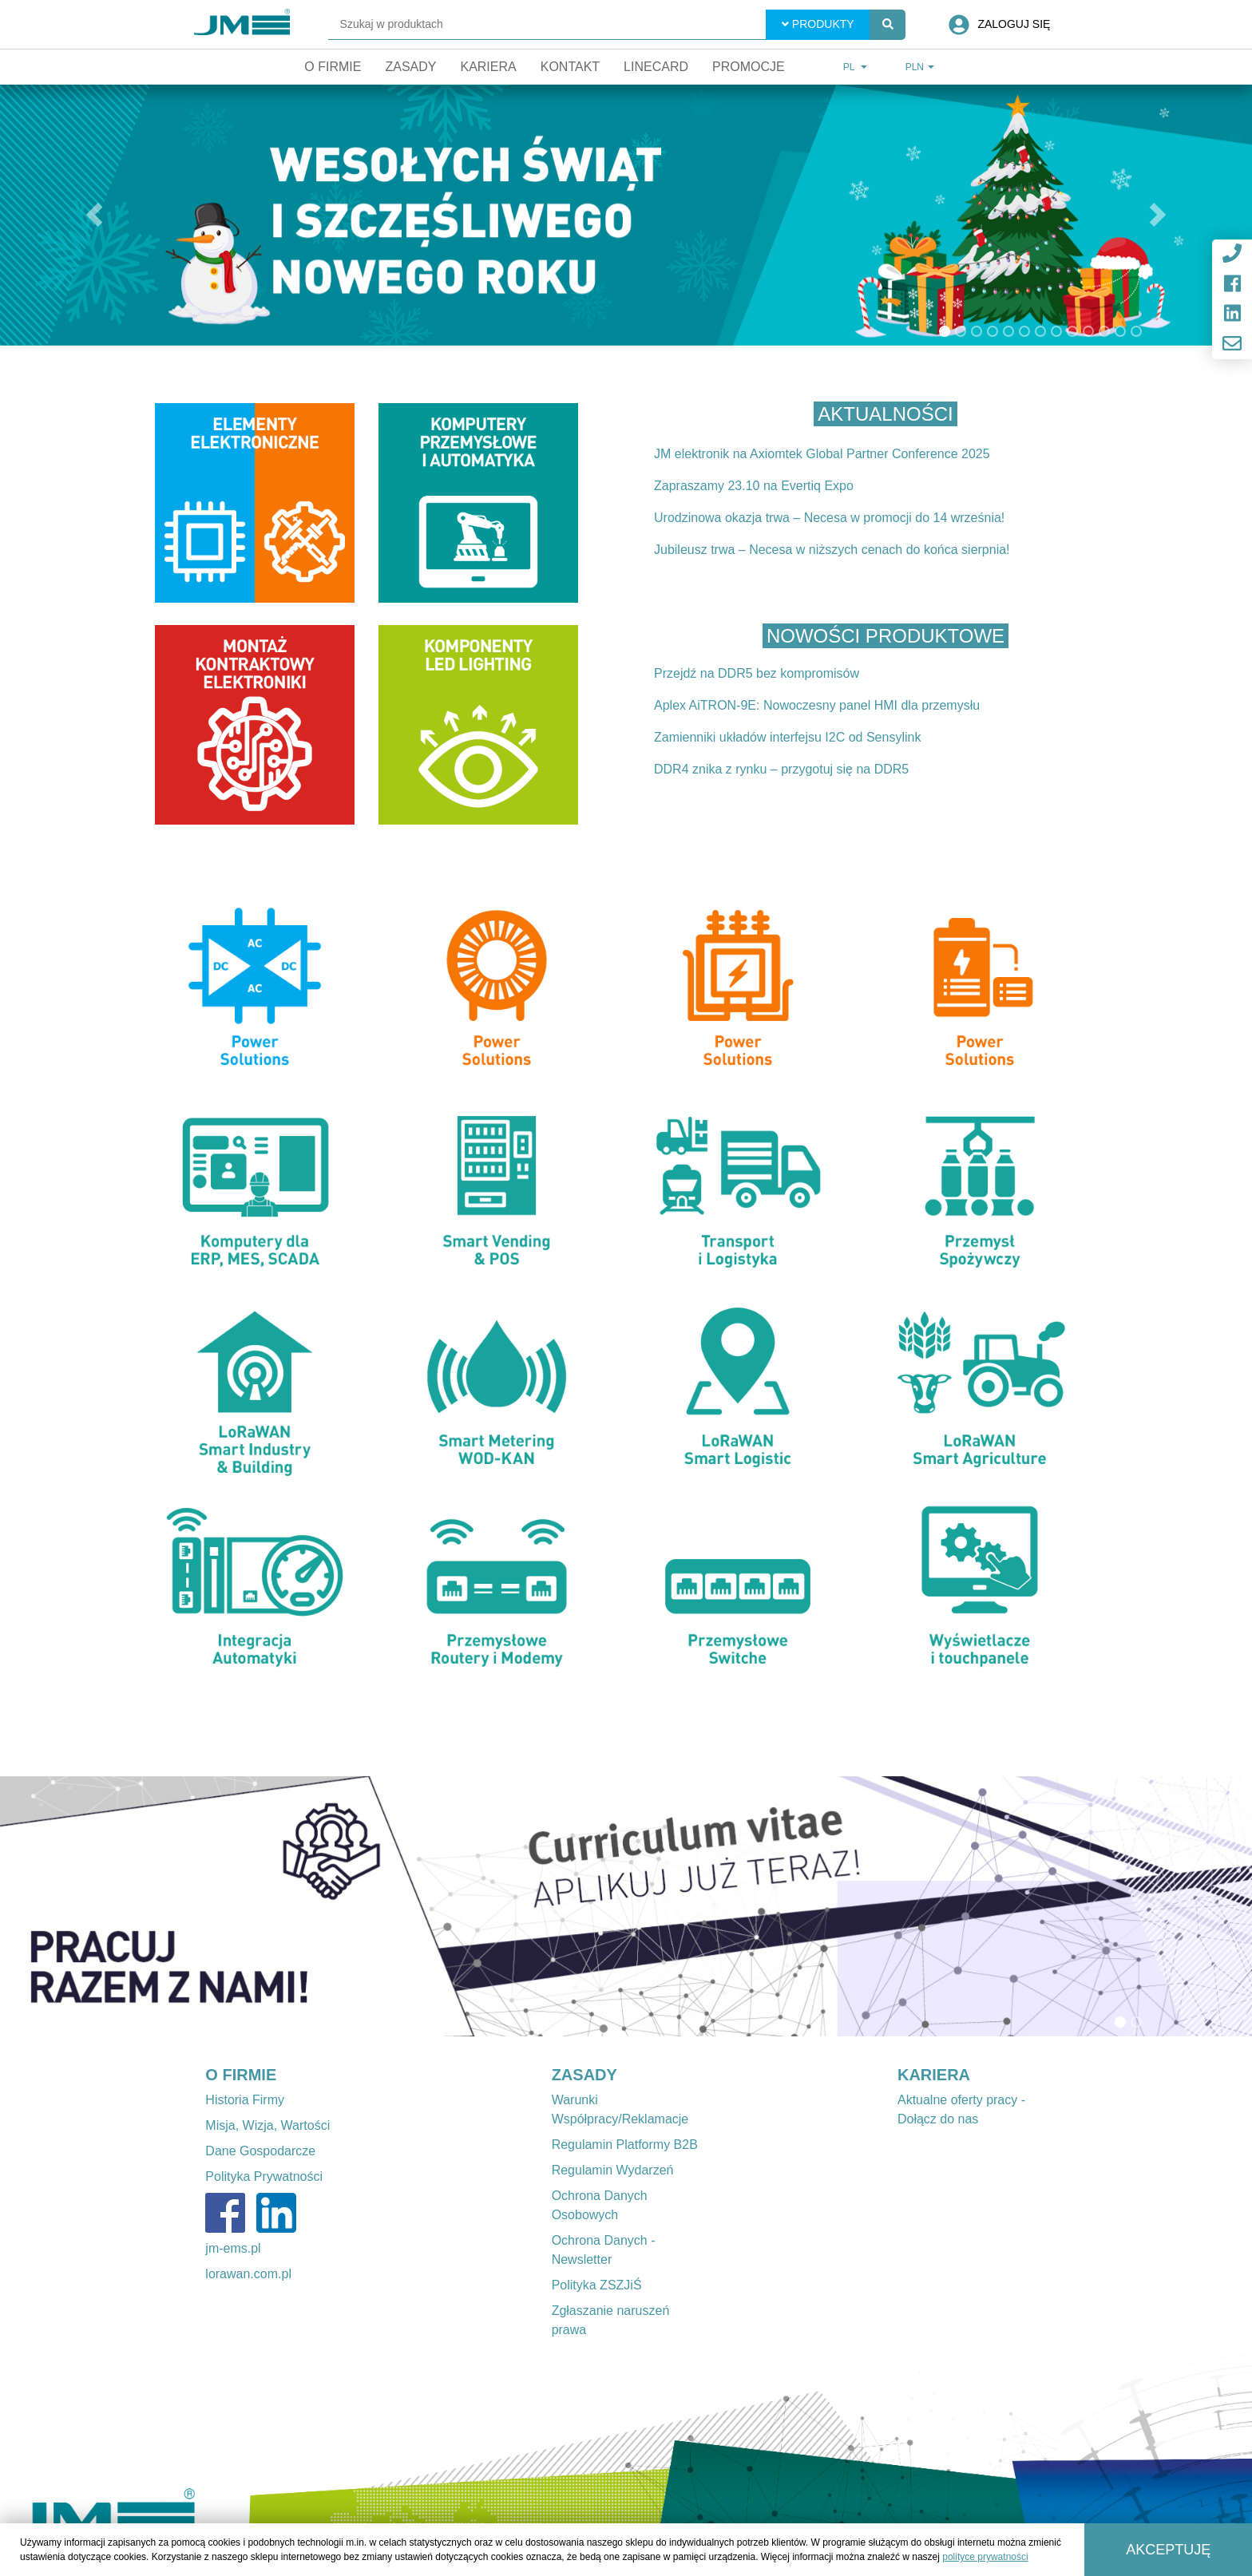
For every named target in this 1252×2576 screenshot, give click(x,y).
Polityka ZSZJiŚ (597, 2285)
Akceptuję (1168, 2550)
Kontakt (570, 66)
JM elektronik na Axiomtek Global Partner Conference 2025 (822, 454)
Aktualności (885, 414)
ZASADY (584, 2074)
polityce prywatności (985, 2556)
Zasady (410, 66)
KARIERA (933, 2074)
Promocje (748, 66)
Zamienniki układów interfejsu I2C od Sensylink (787, 737)
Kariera (488, 66)
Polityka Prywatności (264, 2176)
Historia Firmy (244, 2100)
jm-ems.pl (232, 2248)
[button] (94, 215)
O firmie (332, 66)
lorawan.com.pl (248, 2274)
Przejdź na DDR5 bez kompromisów (756, 673)
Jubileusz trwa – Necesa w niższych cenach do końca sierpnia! (832, 549)
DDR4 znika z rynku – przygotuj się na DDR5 (781, 769)
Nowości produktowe (885, 636)
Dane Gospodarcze (260, 2151)
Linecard (656, 66)
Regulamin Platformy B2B (625, 2144)
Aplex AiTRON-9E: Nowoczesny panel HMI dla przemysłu (817, 705)
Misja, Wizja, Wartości (267, 2125)
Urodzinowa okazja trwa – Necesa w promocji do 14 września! (829, 517)
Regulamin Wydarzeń (613, 2170)
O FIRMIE (240, 2074)
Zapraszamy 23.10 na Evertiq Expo (754, 486)
